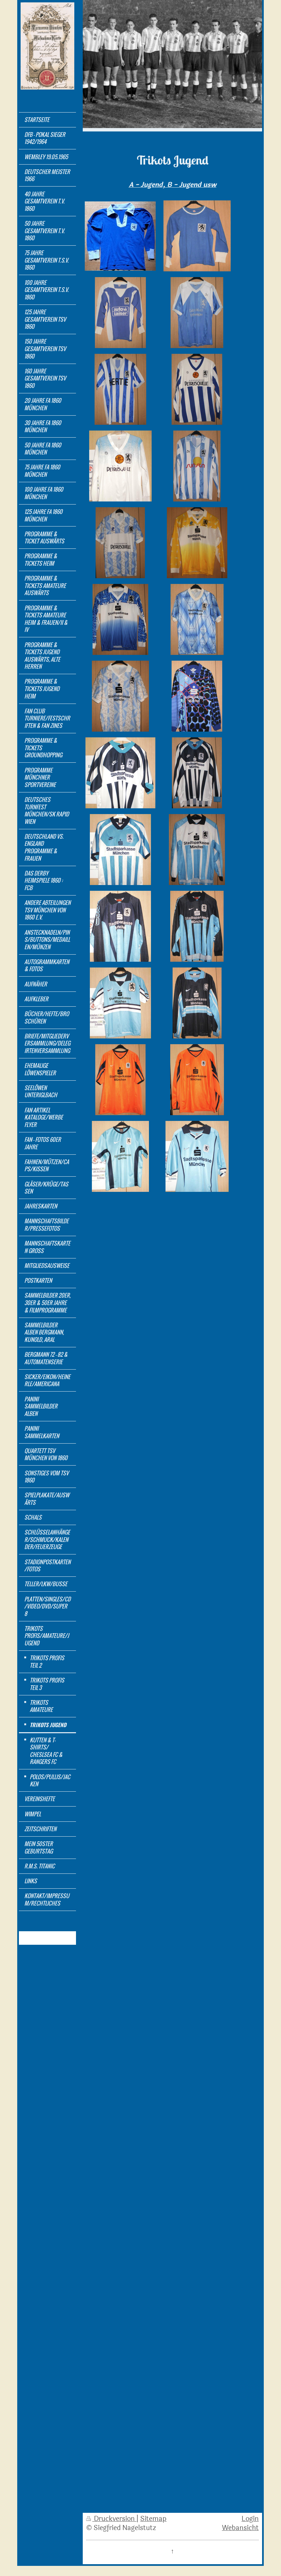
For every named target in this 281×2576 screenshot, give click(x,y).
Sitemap (153, 2519)
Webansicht (240, 2528)
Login (250, 2519)
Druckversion (111, 2519)
